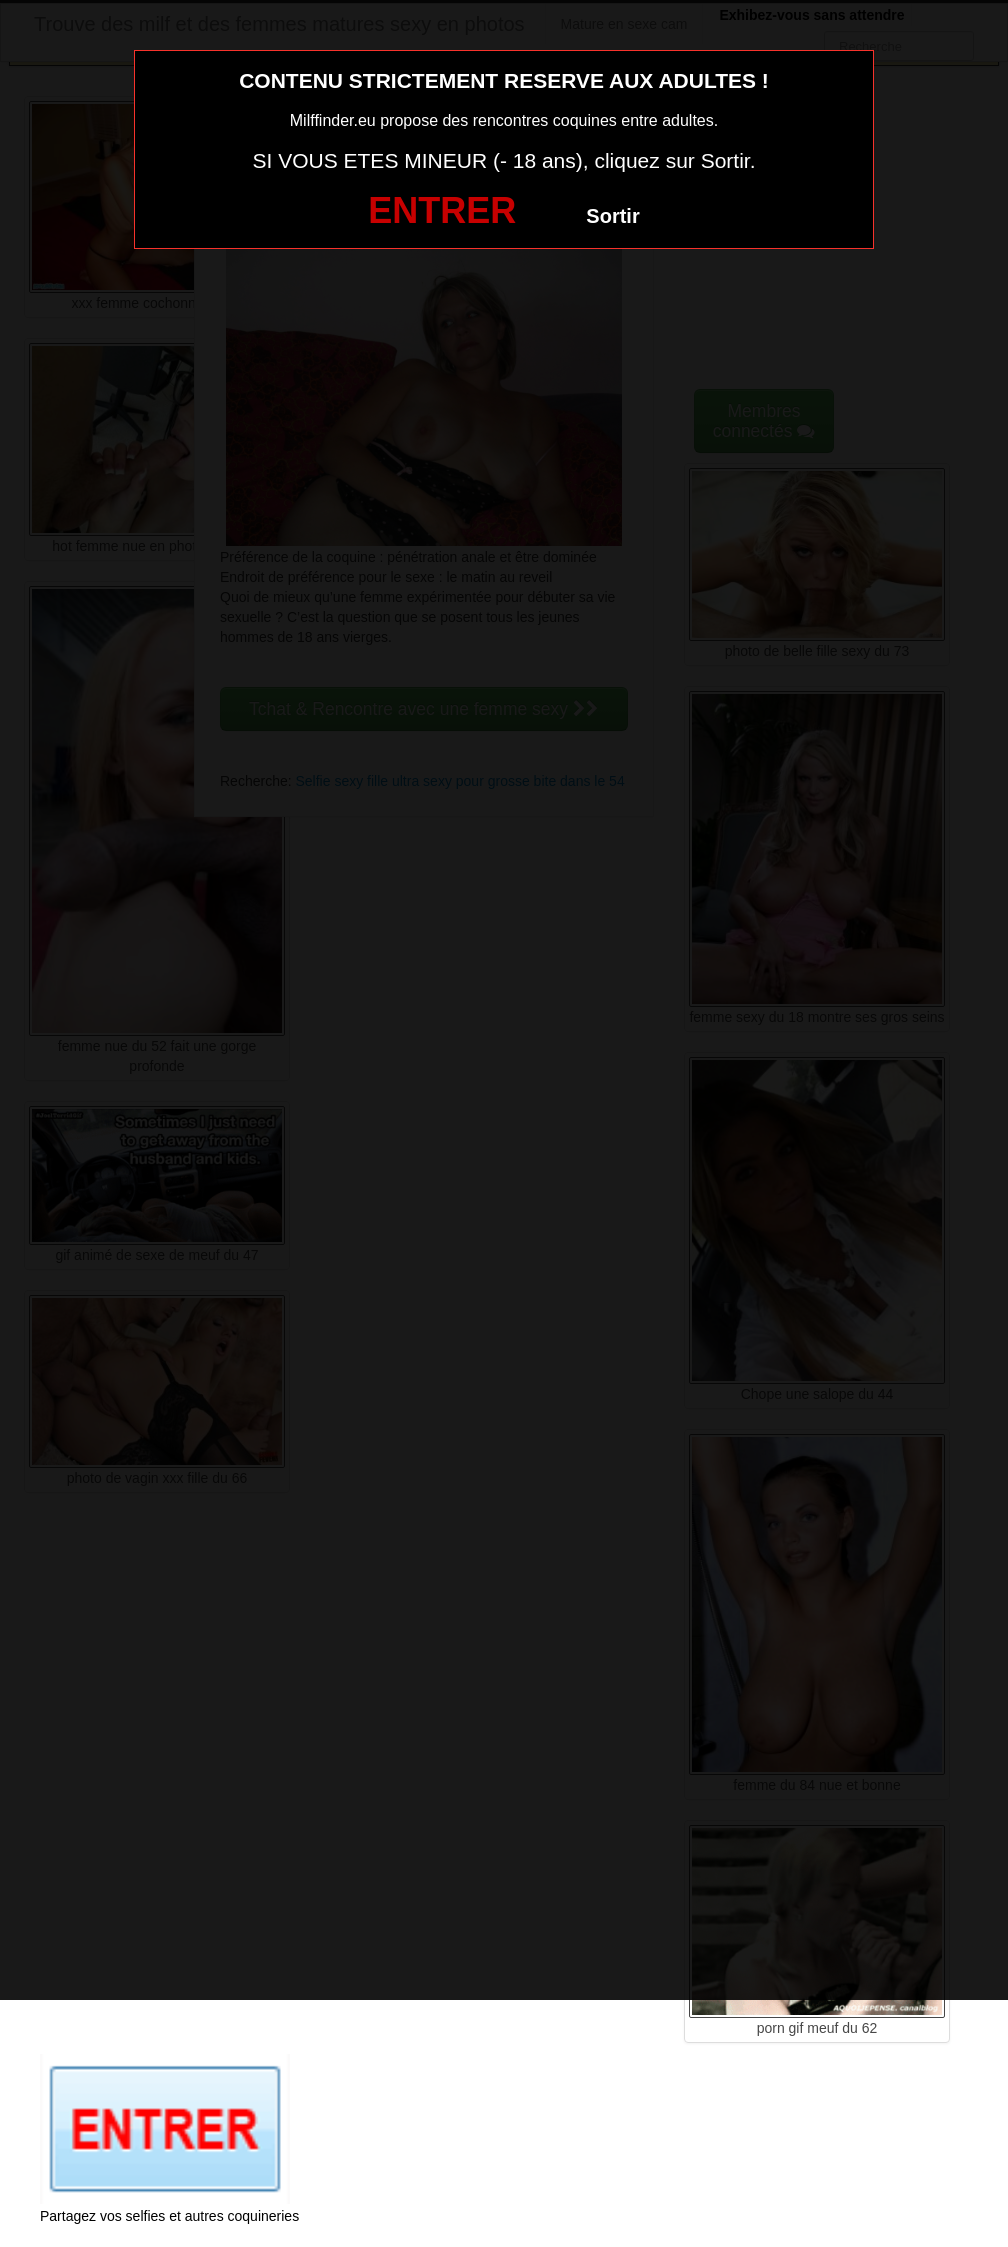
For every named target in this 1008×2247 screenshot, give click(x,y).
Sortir (612, 216)
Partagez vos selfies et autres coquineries (169, 2216)
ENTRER (442, 210)
